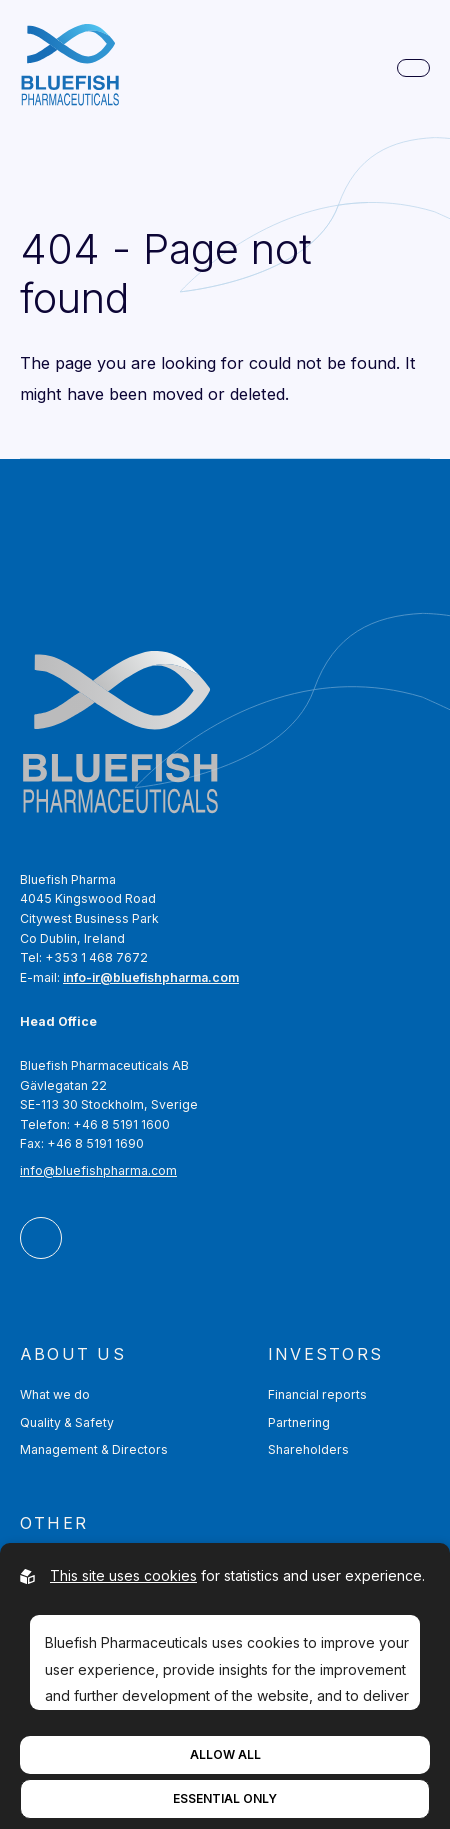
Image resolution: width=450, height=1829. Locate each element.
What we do (55, 1394)
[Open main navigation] (413, 68)
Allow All (225, 1754)
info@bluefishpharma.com (98, 1170)
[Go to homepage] (70, 68)
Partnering (299, 1422)
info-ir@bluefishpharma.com (151, 977)
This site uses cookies (123, 1575)
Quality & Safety (67, 1422)
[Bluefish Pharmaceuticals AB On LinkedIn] (41, 1238)
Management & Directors (94, 1449)
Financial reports (317, 1394)
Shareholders (308, 1449)
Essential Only (225, 1798)
